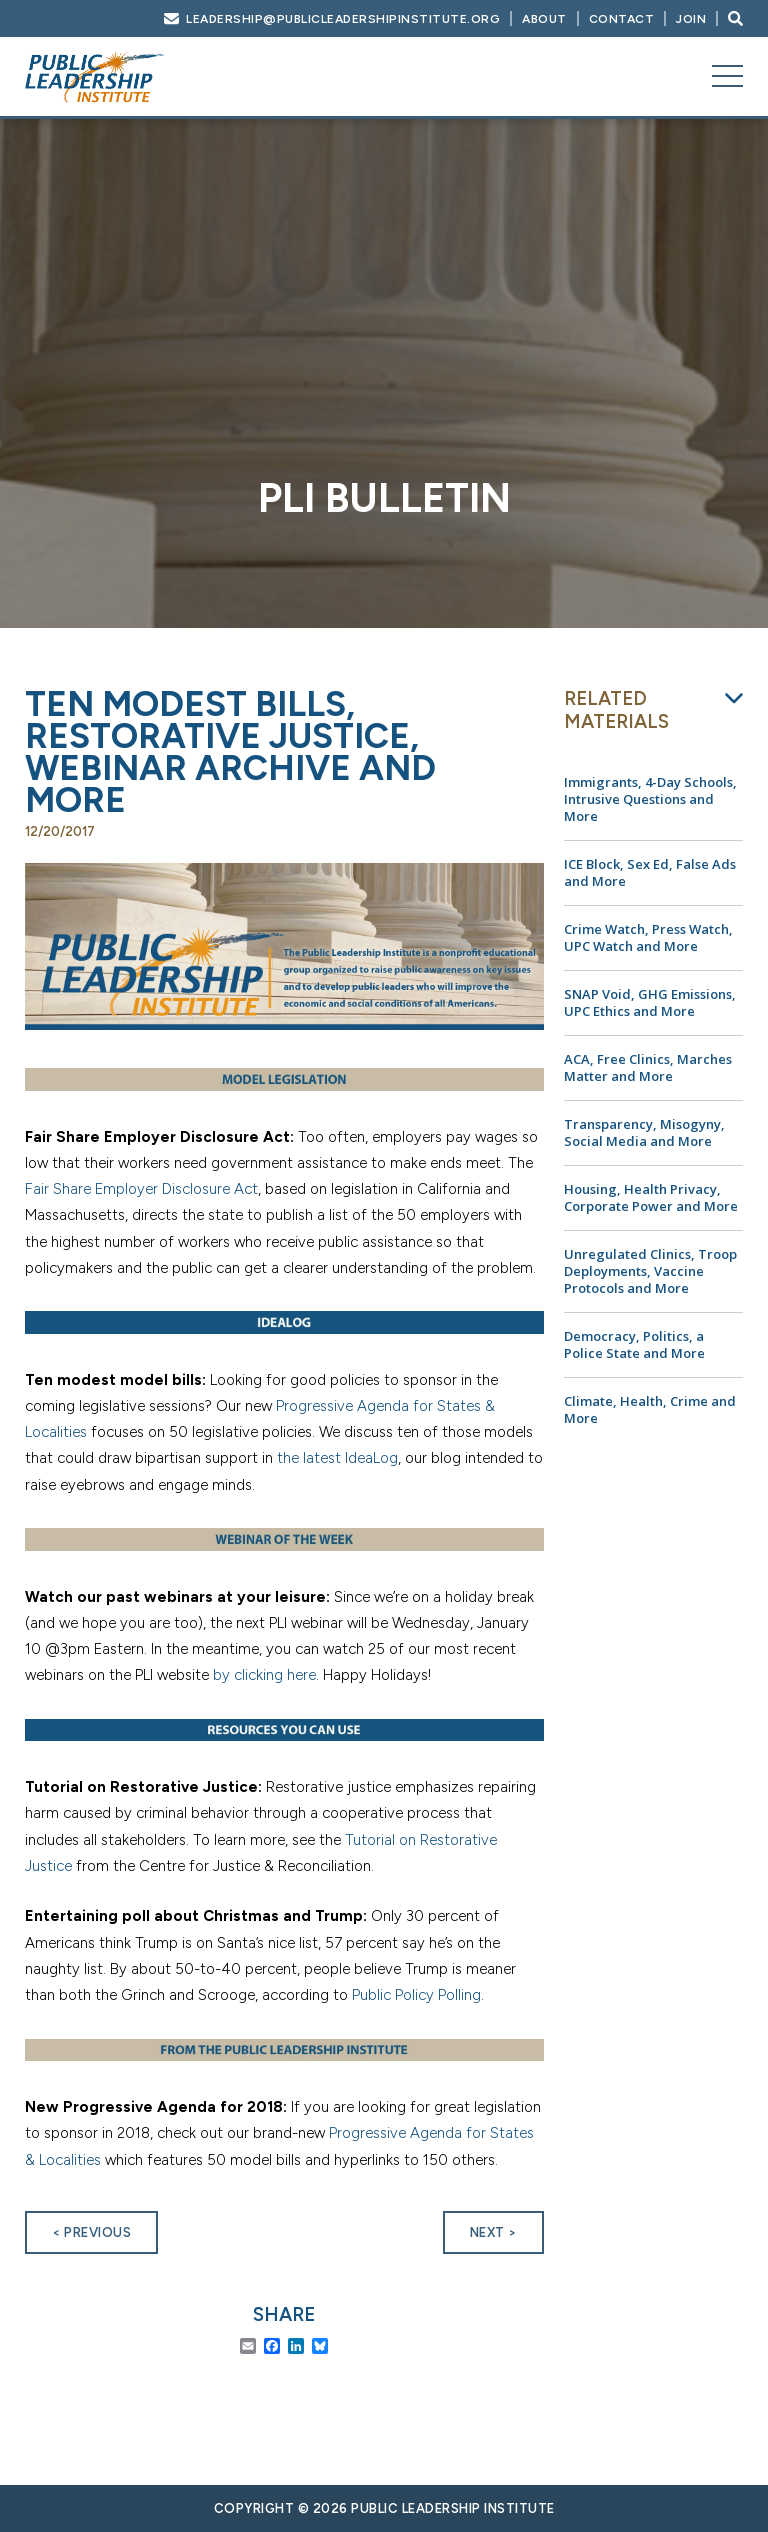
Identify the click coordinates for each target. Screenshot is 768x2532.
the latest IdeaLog (337, 1458)
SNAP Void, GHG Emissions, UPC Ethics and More (650, 1002)
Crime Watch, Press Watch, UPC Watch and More (648, 937)
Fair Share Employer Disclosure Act (141, 1189)
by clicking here (264, 1675)
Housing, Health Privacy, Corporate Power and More (651, 1197)
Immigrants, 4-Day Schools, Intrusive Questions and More (650, 799)
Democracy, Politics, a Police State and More (634, 1344)
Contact (622, 19)
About (544, 19)
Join (691, 19)
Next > (493, 2232)
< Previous (91, 2232)
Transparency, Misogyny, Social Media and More (644, 1132)
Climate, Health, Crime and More (650, 1409)
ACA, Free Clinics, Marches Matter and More (648, 1067)
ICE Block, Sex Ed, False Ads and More (650, 872)
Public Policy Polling (416, 1995)
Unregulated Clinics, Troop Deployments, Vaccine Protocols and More (650, 1271)
